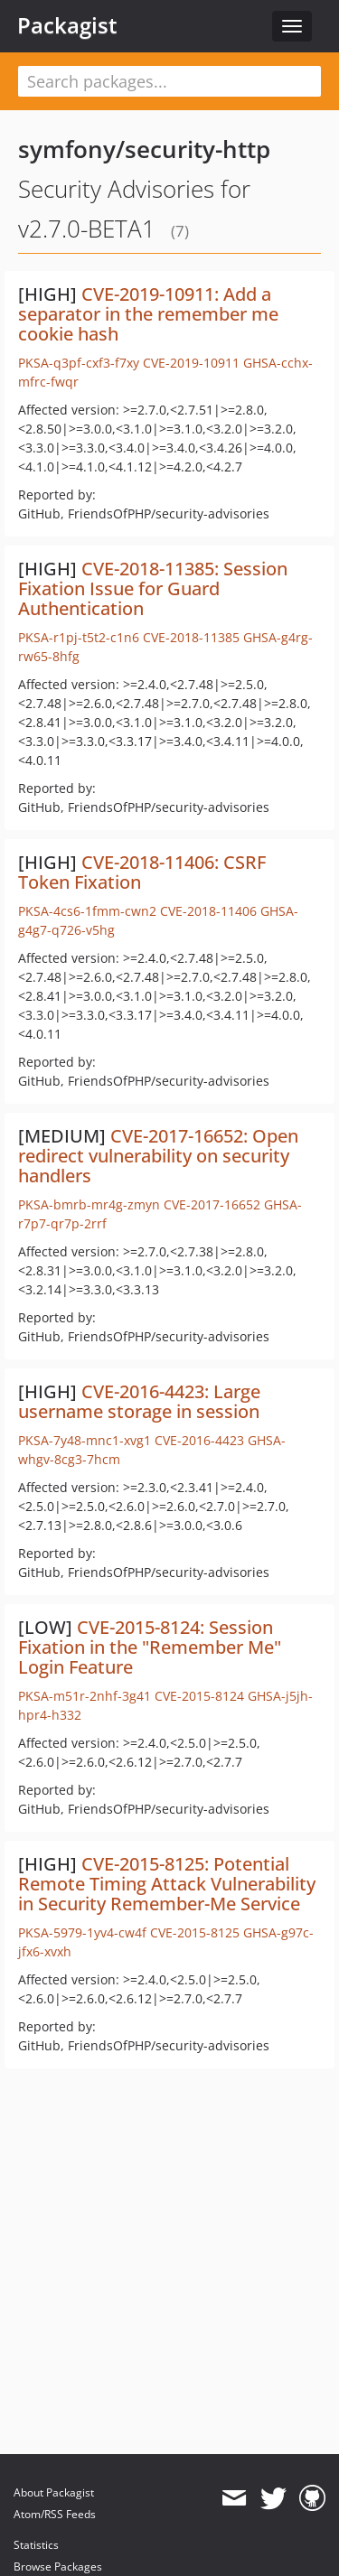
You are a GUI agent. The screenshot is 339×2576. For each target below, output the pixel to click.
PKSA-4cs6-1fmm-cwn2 (87, 910)
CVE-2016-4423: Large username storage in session (139, 1401)
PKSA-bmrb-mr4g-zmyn (89, 1204)
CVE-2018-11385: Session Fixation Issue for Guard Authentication (152, 588)
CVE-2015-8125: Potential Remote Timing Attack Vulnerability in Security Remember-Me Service (166, 1884)
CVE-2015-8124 (199, 1695)
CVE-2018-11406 (208, 910)
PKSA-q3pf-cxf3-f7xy (78, 362)
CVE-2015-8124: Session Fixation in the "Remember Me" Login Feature (149, 1647)
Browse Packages (58, 2566)
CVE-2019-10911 (191, 362)
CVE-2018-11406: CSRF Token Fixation (142, 872)
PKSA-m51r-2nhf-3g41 (84, 1695)
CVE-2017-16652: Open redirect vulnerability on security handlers (158, 1156)
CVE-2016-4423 (199, 1440)
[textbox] (169, 81)
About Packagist (54, 2492)
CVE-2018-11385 (191, 637)
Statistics (36, 2545)
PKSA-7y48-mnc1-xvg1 (84, 1440)
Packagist (67, 25)
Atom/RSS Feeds (55, 2514)
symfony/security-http (144, 149)
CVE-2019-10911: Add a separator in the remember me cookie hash (148, 314)
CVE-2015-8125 (195, 1932)
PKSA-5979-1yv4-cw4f (82, 1932)
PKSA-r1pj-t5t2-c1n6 (78, 637)
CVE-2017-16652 (212, 1204)
